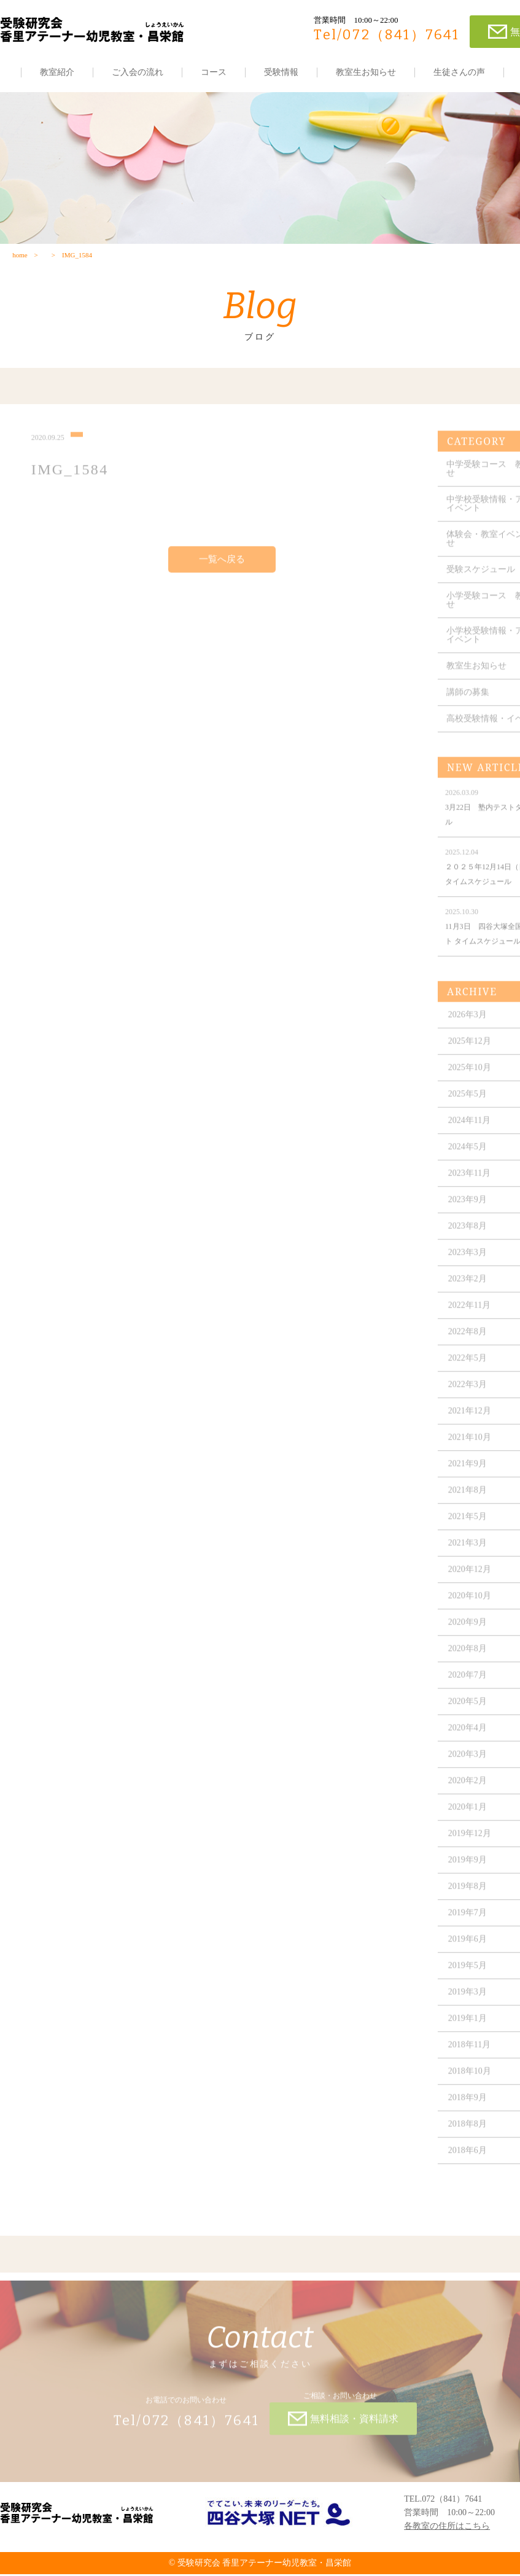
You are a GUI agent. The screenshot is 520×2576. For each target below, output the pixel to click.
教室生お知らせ (366, 72)
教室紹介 (57, 72)
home (19, 256)
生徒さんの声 (459, 72)
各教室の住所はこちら (447, 2527)
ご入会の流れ (137, 72)
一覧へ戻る (222, 568)
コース (214, 72)
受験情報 (281, 72)
